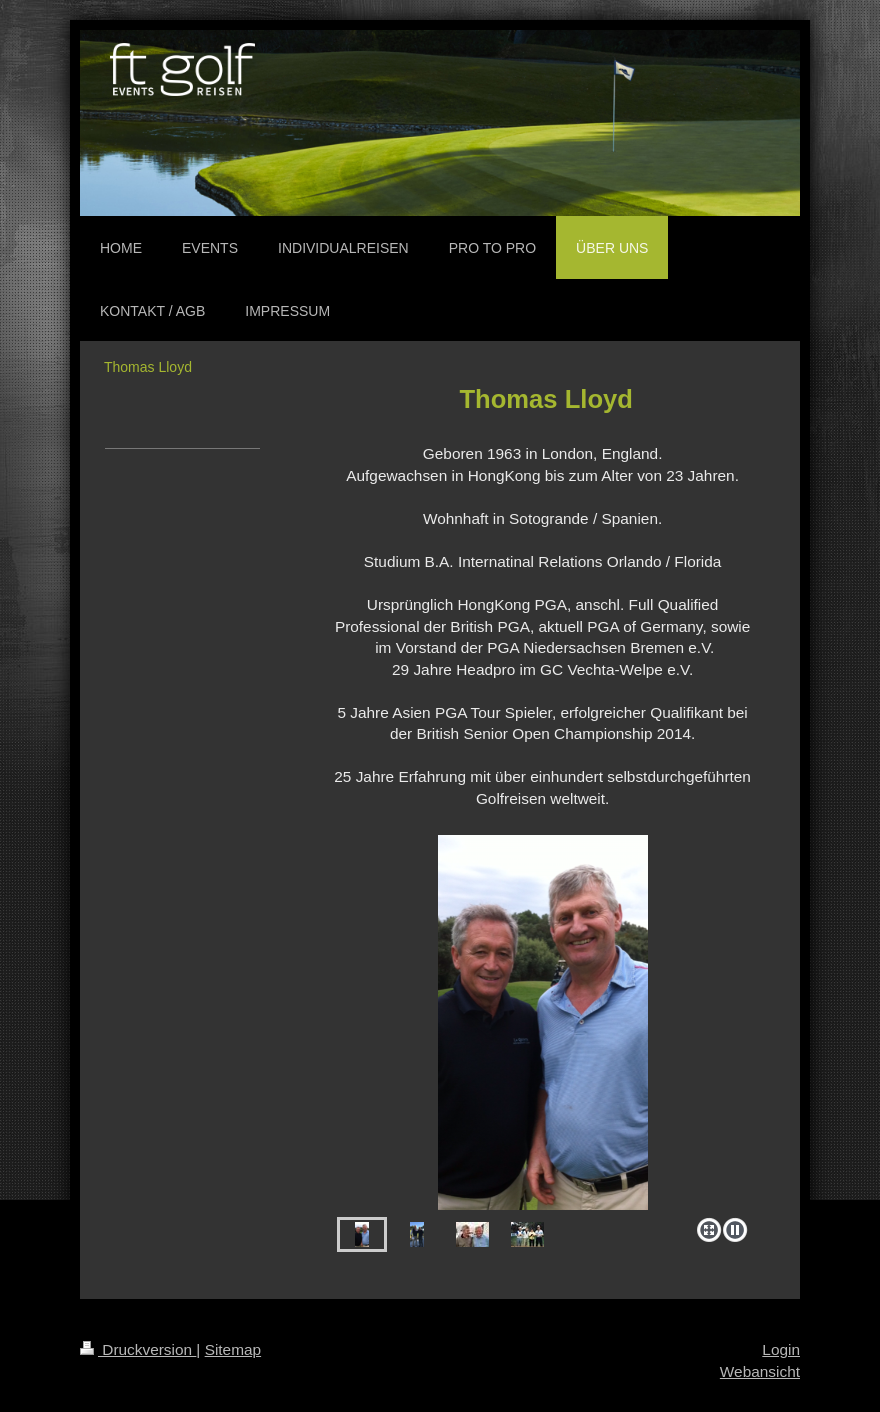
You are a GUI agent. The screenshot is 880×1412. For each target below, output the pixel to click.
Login (781, 1349)
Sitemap (233, 1349)
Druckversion (138, 1349)
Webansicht (760, 1371)
